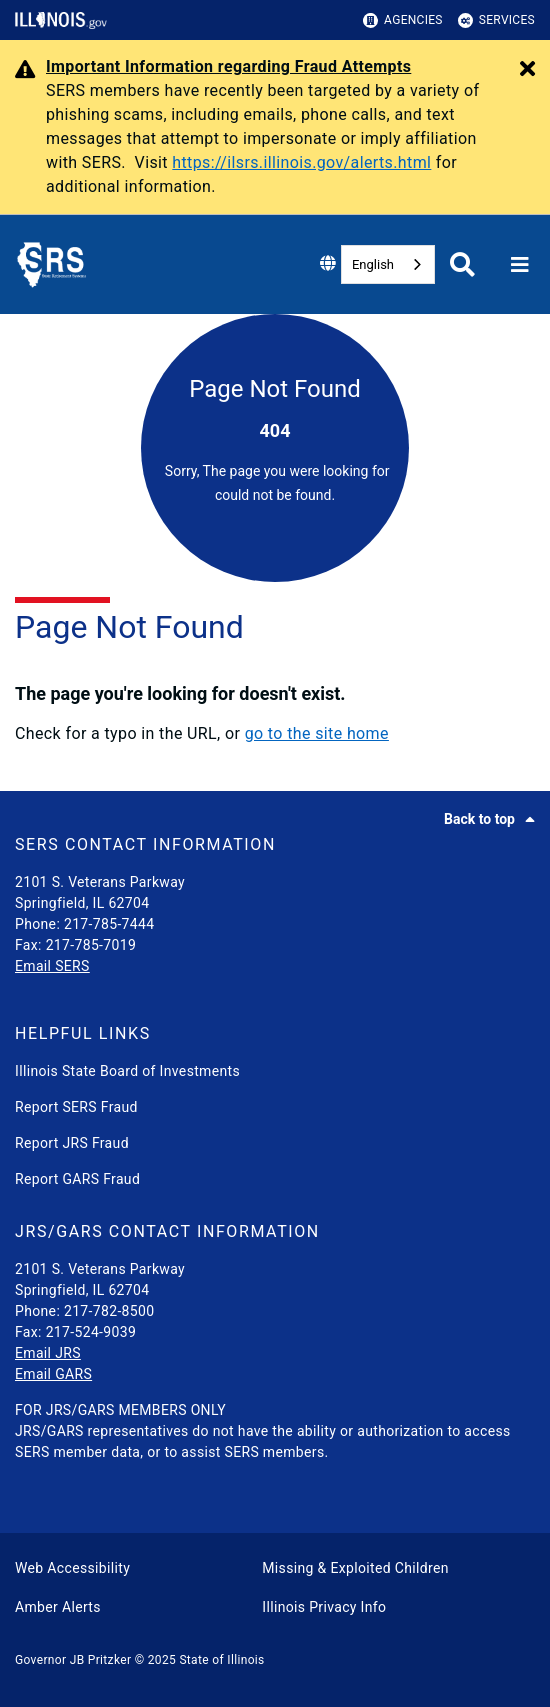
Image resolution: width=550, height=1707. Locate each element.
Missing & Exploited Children (355, 1568)
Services (496, 20)
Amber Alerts (58, 1607)
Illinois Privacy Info (324, 1607)
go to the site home (317, 733)
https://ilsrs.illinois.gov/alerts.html (301, 162)
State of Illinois (221, 1660)
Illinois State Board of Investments (127, 1071)
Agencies (403, 20)
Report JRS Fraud (72, 1143)
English (373, 264)
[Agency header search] (462, 264)
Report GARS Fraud (77, 1179)
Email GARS (53, 1374)
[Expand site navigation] (520, 265)
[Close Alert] (527, 70)
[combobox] (388, 264)
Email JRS (48, 1353)
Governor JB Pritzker (73, 1660)
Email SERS (52, 966)
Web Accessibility (72, 1568)
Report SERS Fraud (76, 1107)
